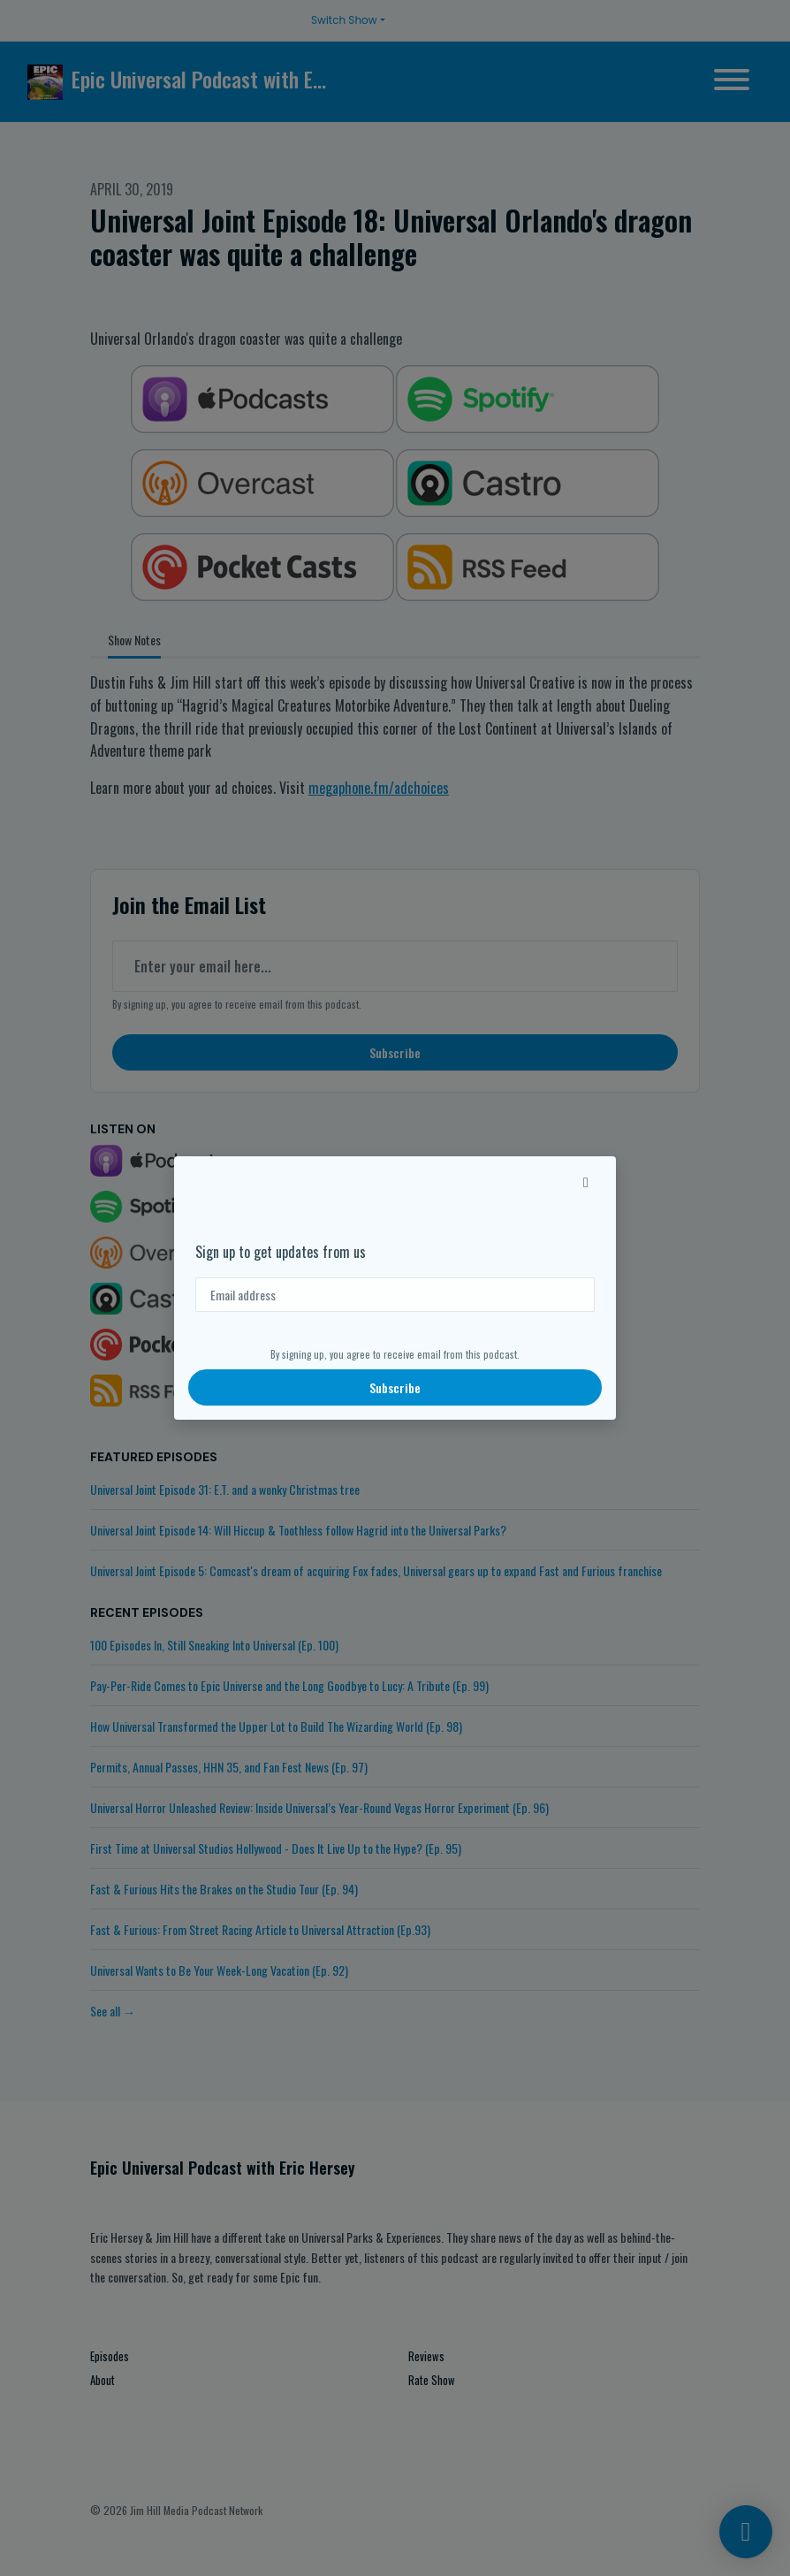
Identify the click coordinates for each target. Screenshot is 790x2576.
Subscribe (395, 1387)
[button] (586, 1181)
